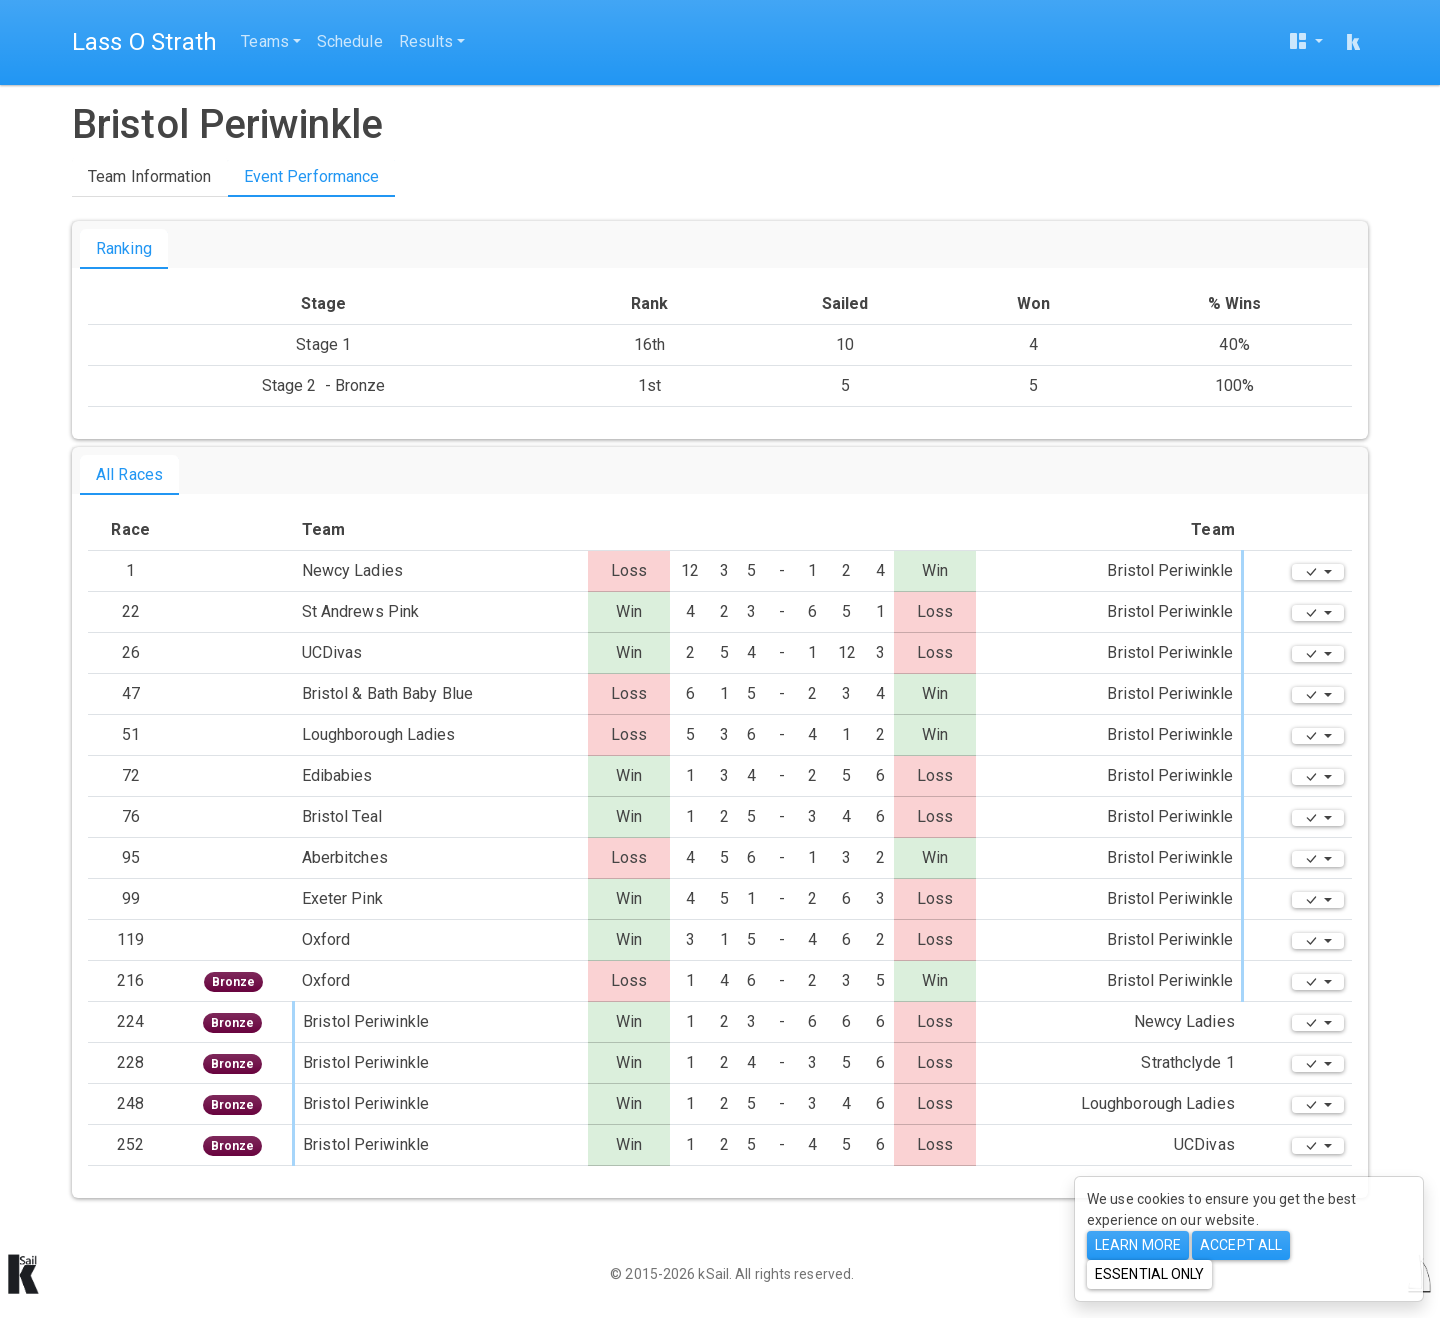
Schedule (350, 41)
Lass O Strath (144, 42)
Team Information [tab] (150, 176)
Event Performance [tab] (312, 176)
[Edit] (1318, 572)
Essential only (1149, 1274)
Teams (265, 41)
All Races (129, 474)
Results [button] (426, 41)
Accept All (1241, 1245)
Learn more (1138, 1245)
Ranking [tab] (124, 248)
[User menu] (1306, 42)
